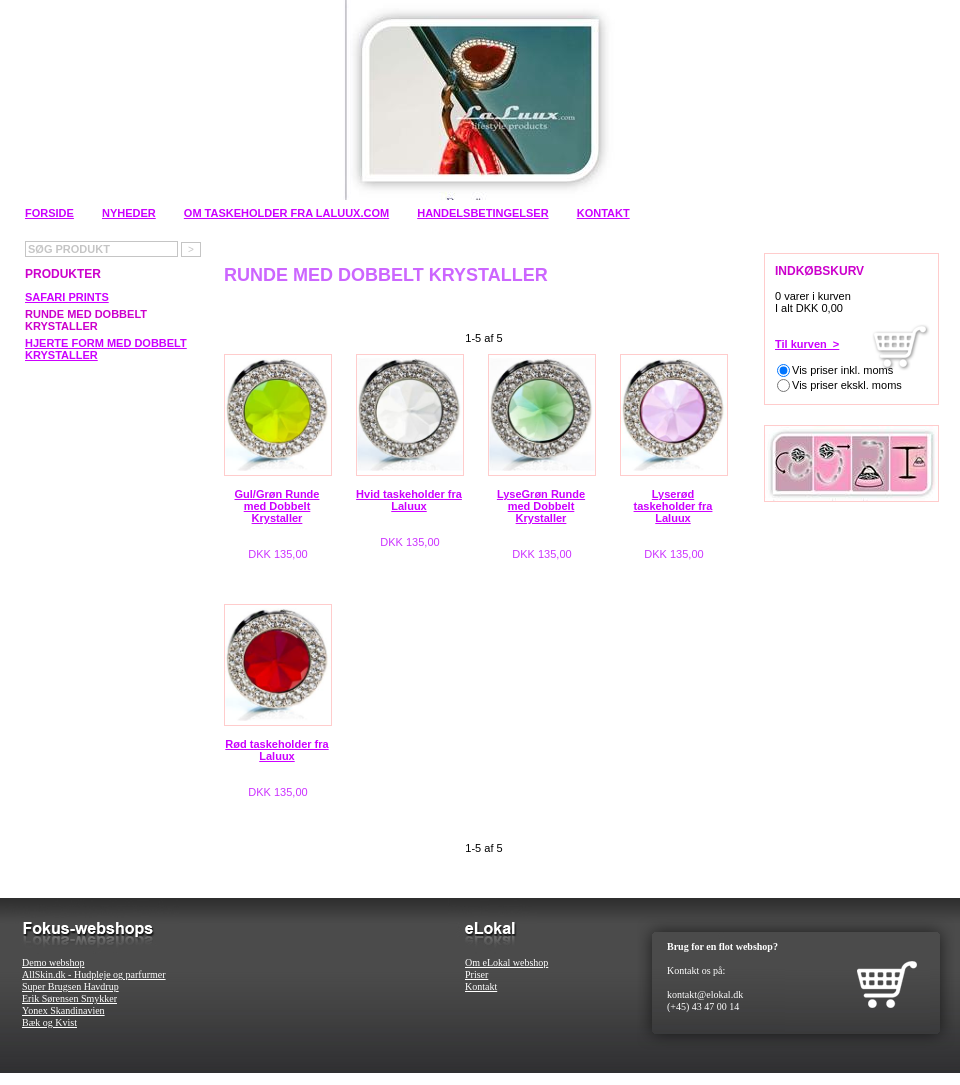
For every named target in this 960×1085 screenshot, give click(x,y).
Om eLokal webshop (506, 962)
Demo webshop (53, 962)
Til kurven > (807, 344)
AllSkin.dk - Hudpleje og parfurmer (94, 974)
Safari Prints (67, 297)
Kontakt (603, 213)
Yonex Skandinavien (63, 1010)
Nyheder (129, 213)
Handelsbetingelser (482, 213)
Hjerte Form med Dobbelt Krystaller (106, 349)
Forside (49, 213)
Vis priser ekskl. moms (847, 385)
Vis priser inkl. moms (842, 370)
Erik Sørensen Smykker (69, 998)
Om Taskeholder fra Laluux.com (286, 213)
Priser (476, 974)
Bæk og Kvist (49, 1022)
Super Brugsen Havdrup (70, 986)
